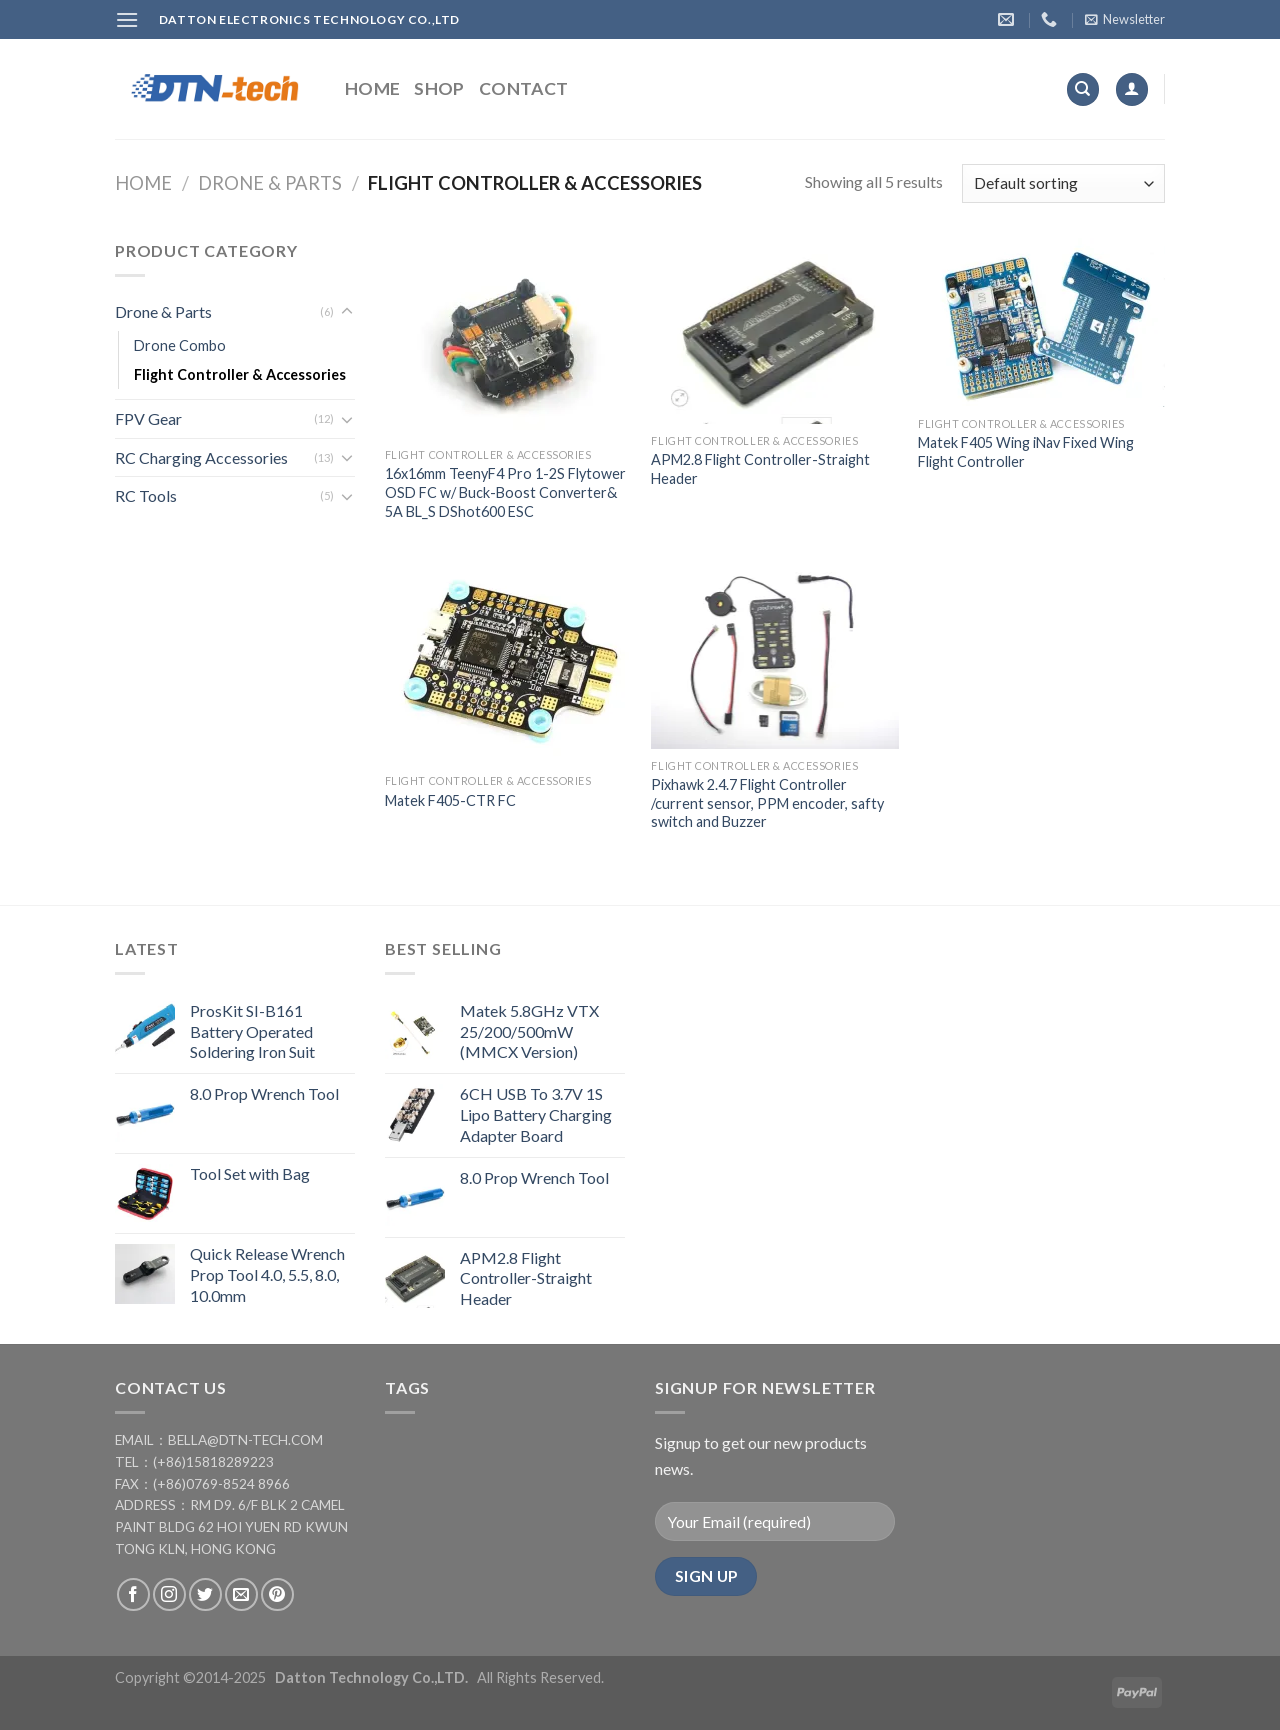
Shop (439, 88)
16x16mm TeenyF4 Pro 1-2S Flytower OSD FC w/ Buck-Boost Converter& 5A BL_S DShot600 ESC (505, 492)
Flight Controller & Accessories (240, 374)
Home (372, 88)
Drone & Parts (270, 183)
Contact (523, 88)
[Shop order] (1063, 183)
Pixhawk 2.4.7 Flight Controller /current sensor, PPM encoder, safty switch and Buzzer (767, 803)
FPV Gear (148, 418)
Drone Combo (180, 345)
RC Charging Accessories (201, 457)
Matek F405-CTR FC (450, 800)
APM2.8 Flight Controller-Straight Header (760, 469)
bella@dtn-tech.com (245, 1440)
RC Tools (146, 495)
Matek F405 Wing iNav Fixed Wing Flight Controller (1026, 452)
